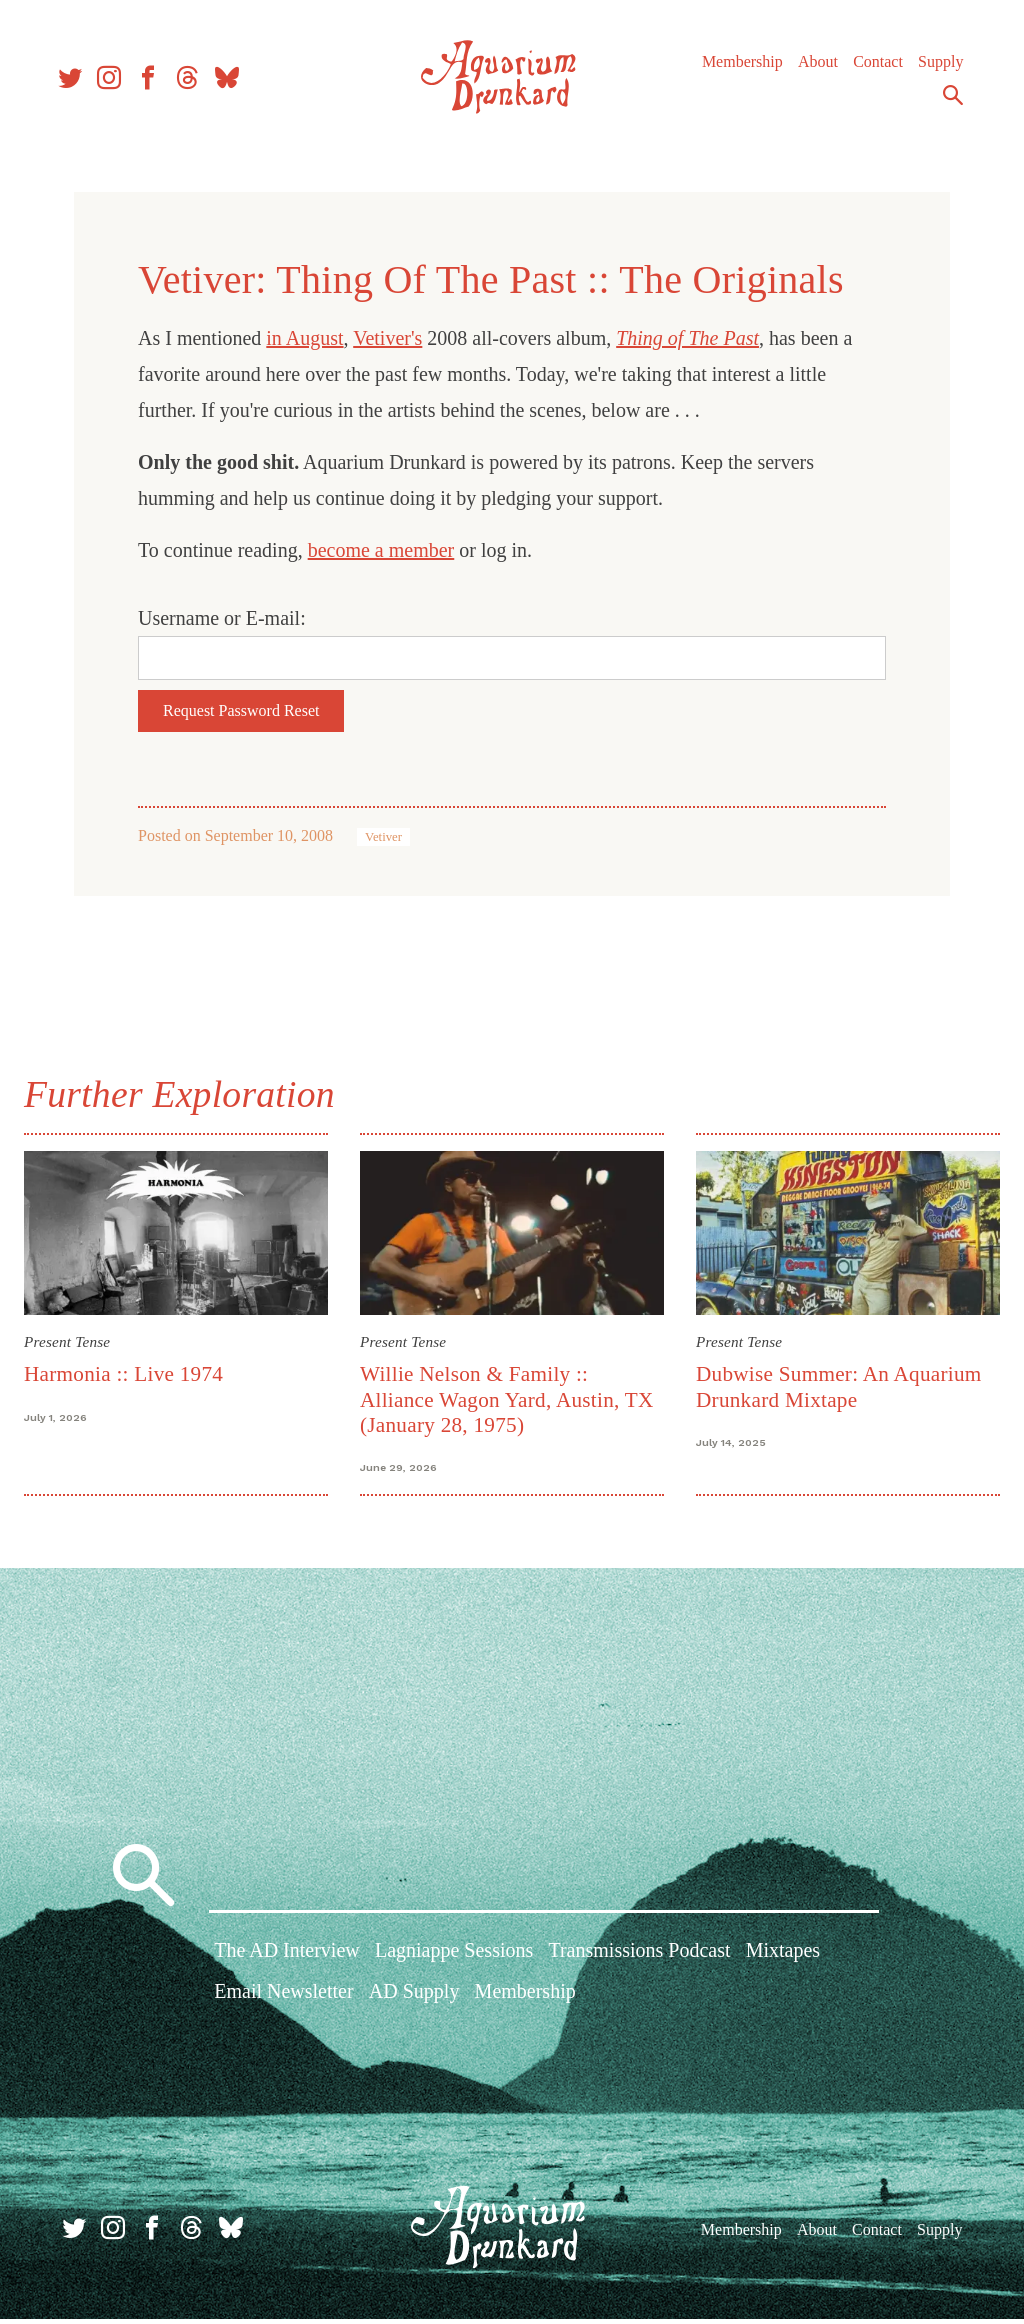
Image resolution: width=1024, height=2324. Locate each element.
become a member (381, 550)
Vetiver (383, 837)
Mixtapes (783, 1959)
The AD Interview (287, 1959)
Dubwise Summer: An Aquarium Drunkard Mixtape (836, 1383)
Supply (931, 69)
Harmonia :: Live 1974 (131, 1371)
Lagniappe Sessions (454, 1959)
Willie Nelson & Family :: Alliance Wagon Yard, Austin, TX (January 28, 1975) (510, 1396)
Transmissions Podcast (639, 1959)
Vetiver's (387, 338)
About (809, 69)
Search (944, 103)
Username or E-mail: (222, 618)
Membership (733, 69)
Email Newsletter (283, 2000)
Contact (869, 69)
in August (304, 338)
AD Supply (414, 2000)
